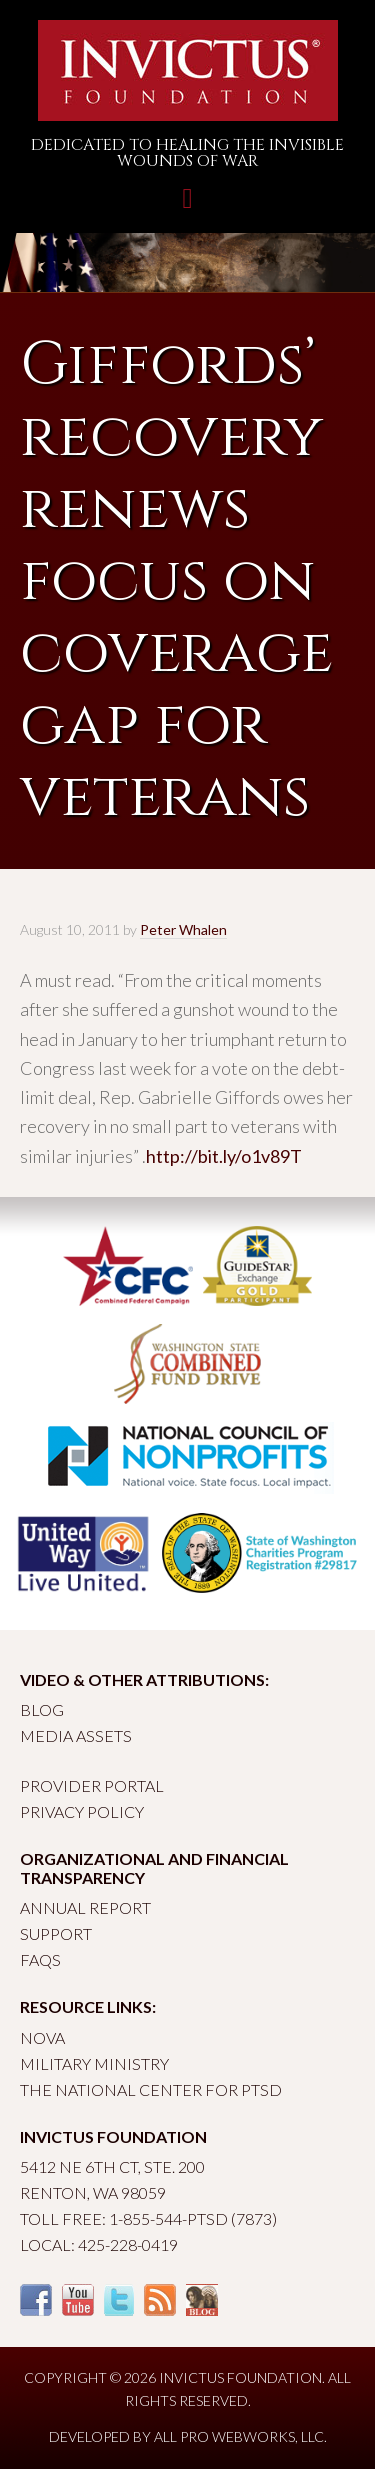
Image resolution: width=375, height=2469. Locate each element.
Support (56, 1933)
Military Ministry (94, 2063)
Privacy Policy (82, 1811)
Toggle (187, 208)
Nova (42, 2037)
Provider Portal (92, 1785)
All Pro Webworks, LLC (239, 2436)
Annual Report (85, 1907)
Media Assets (76, 1735)
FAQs (40, 1959)
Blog (42, 1709)
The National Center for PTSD (151, 2089)
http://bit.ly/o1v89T (224, 1156)
